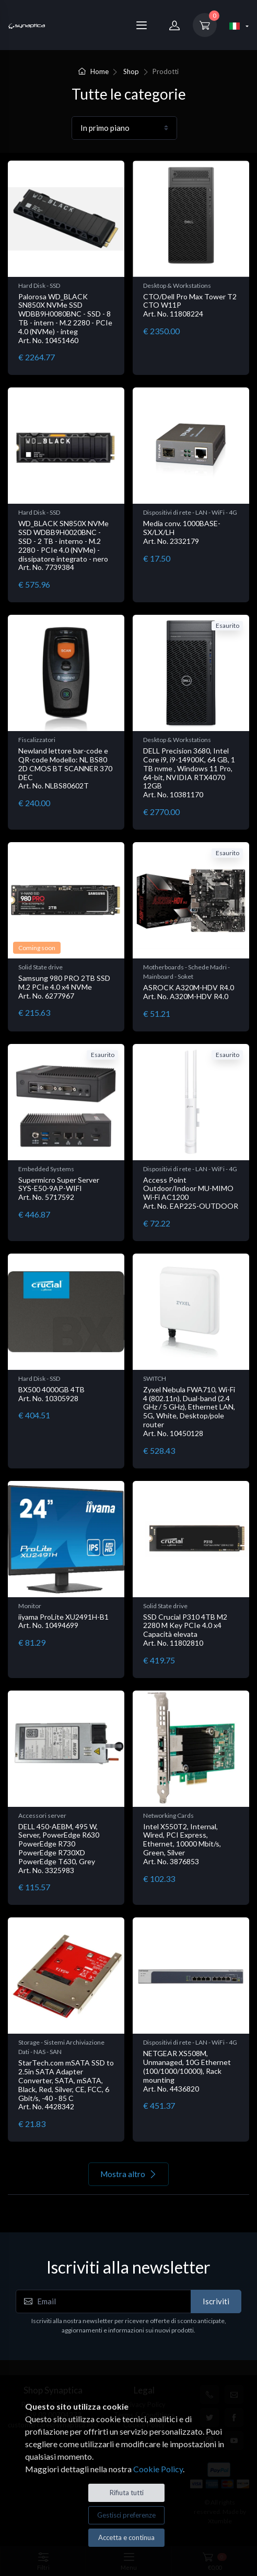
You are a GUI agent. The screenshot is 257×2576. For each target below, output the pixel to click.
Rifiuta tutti (127, 2492)
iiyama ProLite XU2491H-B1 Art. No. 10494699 (63, 1621)
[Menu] (141, 25)
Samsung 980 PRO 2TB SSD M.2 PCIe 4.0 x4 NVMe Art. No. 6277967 (64, 987)
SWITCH (154, 1378)
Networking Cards (168, 1815)
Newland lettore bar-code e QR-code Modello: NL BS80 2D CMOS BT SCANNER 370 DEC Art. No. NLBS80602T (65, 768)
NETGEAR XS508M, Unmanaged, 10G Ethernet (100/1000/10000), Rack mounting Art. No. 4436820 (187, 2071)
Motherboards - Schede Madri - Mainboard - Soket (186, 971)
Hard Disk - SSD (39, 285)
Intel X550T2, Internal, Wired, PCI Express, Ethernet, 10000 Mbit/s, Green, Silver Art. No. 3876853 (182, 1844)
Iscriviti (216, 2301)
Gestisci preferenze (126, 2515)
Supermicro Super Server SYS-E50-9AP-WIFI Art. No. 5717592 (58, 1188)
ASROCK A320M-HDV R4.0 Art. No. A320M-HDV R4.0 (188, 992)
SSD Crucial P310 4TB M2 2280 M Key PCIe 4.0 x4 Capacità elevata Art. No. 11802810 (185, 1629)
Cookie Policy (158, 2469)
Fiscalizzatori (36, 740)
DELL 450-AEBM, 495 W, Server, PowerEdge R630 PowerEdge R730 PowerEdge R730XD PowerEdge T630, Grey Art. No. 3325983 (58, 1848)
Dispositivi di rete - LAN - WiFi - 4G (190, 512)
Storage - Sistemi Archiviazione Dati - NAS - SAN (61, 2047)
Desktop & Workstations (177, 285)
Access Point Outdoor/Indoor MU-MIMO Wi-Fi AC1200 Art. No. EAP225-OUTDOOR (190, 1192)
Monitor (29, 1606)
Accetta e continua (126, 2537)
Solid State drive (40, 967)
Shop (131, 71)
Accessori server (42, 1815)
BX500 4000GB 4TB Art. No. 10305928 (51, 1394)
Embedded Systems (46, 1169)
